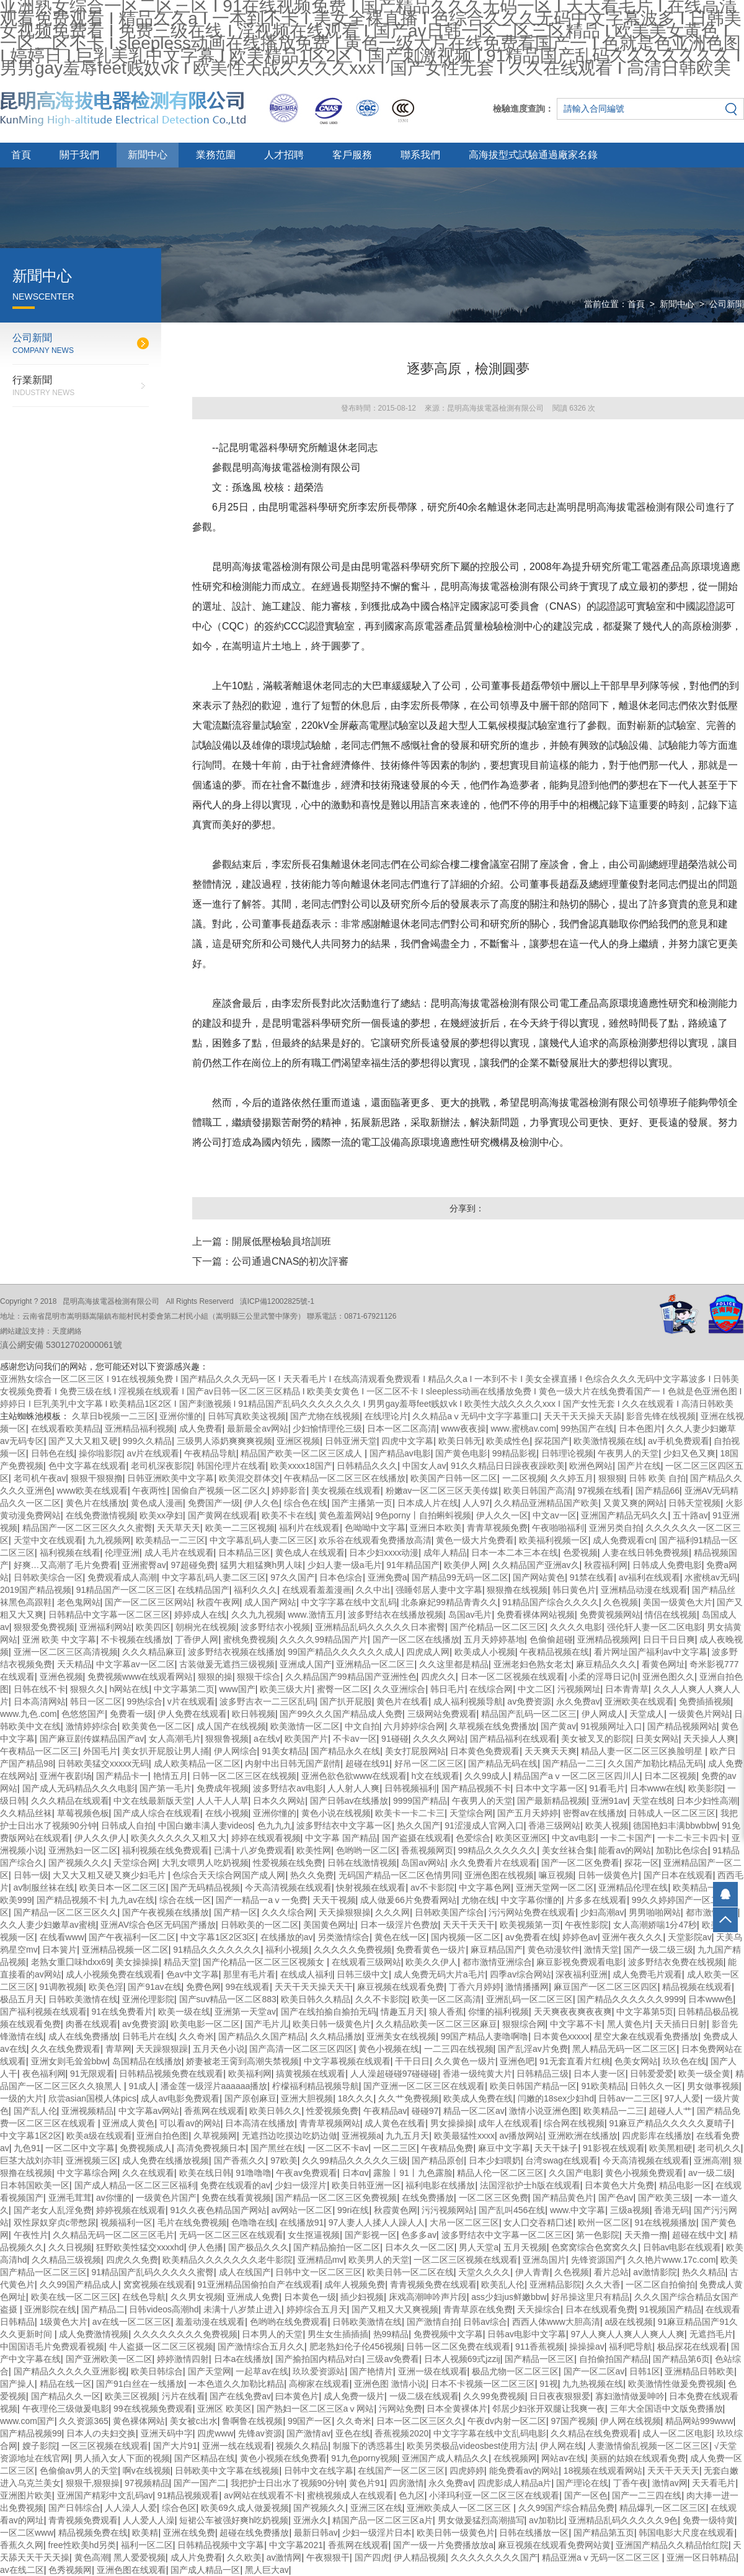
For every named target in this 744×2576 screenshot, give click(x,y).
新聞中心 (147, 154)
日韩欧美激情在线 (83, 1999)
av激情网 (284, 2557)
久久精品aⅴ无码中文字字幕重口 (475, 1416)
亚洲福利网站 (105, 1627)
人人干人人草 (223, 1801)
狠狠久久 (87, 1689)
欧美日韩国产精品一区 (533, 2086)
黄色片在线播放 (96, 1503)
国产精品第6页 (681, 2359)
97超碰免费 (192, 1565)
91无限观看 (92, 2074)
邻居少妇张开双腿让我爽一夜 (548, 2408)
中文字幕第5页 (644, 2012)
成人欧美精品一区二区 (197, 1763)
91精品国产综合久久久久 (550, 1602)
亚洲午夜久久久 (632, 1937)
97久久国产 (292, 1577)
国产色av (616, 2198)
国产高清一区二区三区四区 (301, 2049)
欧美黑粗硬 (671, 2148)
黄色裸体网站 (139, 2421)
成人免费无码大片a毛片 (439, 1974)
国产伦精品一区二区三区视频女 (265, 1962)
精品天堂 (181, 1962)
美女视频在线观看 (346, 1490)
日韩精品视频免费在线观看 (171, 2074)
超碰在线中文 (698, 2235)
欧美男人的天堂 (378, 2260)
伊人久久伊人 (100, 1838)
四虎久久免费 (132, 2260)
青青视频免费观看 (83, 2520)
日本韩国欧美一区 (34, 2185)
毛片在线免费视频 (192, 2222)
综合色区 (179, 2508)
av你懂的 (113, 2198)
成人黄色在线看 (395, 2123)
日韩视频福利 (410, 1788)
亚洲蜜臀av (144, 1565)
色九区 (412, 2495)
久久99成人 (486, 1776)
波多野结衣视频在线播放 (235, 1652)
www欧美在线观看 (92, 1490)
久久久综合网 (288, 1912)
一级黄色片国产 (166, 2198)
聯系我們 (420, 154)
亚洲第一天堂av (245, 2012)
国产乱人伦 (35, 2111)
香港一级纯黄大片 (477, 2074)
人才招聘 (284, 154)
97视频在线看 (604, 1490)
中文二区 (535, 1689)
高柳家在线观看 (319, 2384)
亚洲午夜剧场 (66, 1776)
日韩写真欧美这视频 (247, 1416)
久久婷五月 (571, 1478)
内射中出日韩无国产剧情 (292, 1763)
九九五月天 (407, 2136)
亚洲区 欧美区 (224, 2408)
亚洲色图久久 (668, 1677)
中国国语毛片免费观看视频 (52, 2346)
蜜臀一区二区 (343, 1689)
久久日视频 (70, 2247)
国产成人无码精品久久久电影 (78, 1788)
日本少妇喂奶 (495, 2160)
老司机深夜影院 (161, 1466)
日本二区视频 (670, 1776)
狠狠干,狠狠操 (93, 2483)
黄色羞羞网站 (345, 1515)
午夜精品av (385, 2111)
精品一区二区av (474, 2111)
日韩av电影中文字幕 (526, 2334)
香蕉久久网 (21, 2545)
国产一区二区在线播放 (416, 1639)
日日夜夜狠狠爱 (559, 2396)
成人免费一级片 (354, 2396)
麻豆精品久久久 (606, 1664)
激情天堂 (601, 1949)
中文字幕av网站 (149, 2111)
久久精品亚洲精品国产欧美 (546, 1503)
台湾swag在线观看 (561, 2160)
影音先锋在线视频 (661, 1416)
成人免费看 (201, 1428)
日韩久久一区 (656, 2086)
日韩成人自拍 (127, 1825)
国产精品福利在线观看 (513, 1739)
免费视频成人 (146, 2148)
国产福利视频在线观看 (43, 2012)
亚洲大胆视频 (307, 2098)
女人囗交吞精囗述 (538, 2222)
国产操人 (17, 2384)
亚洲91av (609, 1801)
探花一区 (641, 1863)
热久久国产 (418, 1825)
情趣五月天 (402, 2012)
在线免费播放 (428, 2198)
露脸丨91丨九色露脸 (413, 2173)
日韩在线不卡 (40, 1689)
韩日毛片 (447, 1689)
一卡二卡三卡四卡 (692, 1838)
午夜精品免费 (447, 2148)
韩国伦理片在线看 (231, 1466)
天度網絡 (67, 1331)
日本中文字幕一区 (550, 1788)
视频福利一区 (126, 2222)
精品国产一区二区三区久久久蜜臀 (87, 1528)
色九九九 (274, 1825)
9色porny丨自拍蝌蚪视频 (423, 1515)
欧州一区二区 (604, 2222)
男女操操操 (452, 2123)
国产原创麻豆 (250, 2098)
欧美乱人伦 (503, 2284)
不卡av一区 (355, 1739)
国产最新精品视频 (552, 1801)
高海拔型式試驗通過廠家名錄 (533, 154)
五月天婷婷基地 (494, 1639)
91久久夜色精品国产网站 (218, 2210)
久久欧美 (244, 2557)
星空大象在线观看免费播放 (646, 2036)
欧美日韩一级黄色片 (332, 2024)
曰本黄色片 (297, 2396)
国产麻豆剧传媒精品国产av (92, 1739)
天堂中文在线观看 (48, 1540)
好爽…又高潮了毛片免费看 (66, 1565)
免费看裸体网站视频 (536, 1615)
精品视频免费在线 (93, 2533)
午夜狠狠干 (328, 2557)
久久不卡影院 (381, 1999)
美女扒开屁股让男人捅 (165, 1751)
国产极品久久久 (258, 2247)
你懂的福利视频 (498, 2012)
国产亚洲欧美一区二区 (109, 2359)
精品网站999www (699, 2421)
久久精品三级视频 (66, 2260)
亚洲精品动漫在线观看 (644, 1590)
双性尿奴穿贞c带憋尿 (55, 2222)
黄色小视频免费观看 (644, 2173)
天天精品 (74, 1664)
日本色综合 (341, 1577)
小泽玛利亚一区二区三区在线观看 (494, 2495)
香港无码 (671, 2210)
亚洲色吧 (517, 2061)
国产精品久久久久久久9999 (630, 1999)
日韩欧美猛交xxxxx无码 (103, 1763)
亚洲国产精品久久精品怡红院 (672, 2545)
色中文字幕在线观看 (87, 1466)
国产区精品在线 (204, 2458)
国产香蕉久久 (240, 2160)
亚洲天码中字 (167, 2433)
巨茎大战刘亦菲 (30, 2160)
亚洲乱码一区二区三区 (529, 1999)
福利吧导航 (630, 2346)
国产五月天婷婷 (527, 1813)
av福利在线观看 (649, 1577)
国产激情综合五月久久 (261, 2346)
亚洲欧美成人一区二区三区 (460, 2508)
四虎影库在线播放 (656, 2136)
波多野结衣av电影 (288, 1788)
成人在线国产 (245, 2272)
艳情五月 (170, 1776)
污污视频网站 (448, 2210)
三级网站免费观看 (442, 1714)
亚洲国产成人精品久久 (445, 2458)
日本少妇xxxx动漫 (383, 1553)
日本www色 (710, 1999)
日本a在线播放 (242, 2359)
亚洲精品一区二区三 (375, 1664)
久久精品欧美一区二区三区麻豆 (436, 2024)
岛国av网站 (423, 1863)
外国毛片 (100, 1751)
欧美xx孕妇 (161, 1515)
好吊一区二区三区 (429, 1763)
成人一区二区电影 (677, 2433)
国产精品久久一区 (65, 2396)
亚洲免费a (387, 1577)
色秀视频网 (70, 2570)
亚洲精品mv (321, 2260)
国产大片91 (175, 2446)
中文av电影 (574, 1838)
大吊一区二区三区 (464, 2222)
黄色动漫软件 (554, 1949)
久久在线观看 (148, 2173)
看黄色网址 (663, 1664)
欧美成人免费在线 (478, 2098)
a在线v (267, 1739)
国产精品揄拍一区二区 (336, 2247)
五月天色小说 (219, 2049)
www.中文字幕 (577, 2210)
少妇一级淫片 (301, 2185)
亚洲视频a (361, 2136)
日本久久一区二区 (419, 2247)
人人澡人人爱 (131, 2508)
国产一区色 (586, 2495)
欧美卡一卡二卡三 (410, 1813)
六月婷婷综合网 (414, 1726)
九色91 (27, 2148)
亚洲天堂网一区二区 (555, 1887)
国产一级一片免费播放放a (443, 2545)
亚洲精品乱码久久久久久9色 (623, 2520)
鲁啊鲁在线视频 (252, 2421)
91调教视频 (62, 1987)
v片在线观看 (191, 1701)
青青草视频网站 (329, 2123)
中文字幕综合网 (87, 2173)
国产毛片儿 (266, 2024)
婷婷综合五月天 (316, 2309)
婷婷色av (580, 1937)
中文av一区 (555, 1515)
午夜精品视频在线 (554, 1652)
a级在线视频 (629, 2322)
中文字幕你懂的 (531, 1900)
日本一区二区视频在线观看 (513, 1677)
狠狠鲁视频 (227, 1739)
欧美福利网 (250, 2074)
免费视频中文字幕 (448, 2334)
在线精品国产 (203, 1590)
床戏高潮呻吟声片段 (428, 2297)
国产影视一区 (371, 2235)
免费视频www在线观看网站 (140, 1677)
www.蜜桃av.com (523, 1428)
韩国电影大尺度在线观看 (686, 2533)
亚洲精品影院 (555, 2284)
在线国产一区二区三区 (401, 2471)
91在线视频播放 (665, 2222)
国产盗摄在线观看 (416, 1838)
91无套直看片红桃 (574, 2061)
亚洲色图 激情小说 (390, 2384)
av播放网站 (521, 2136)
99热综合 (145, 1701)
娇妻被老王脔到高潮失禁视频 (242, 2061)
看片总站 (611, 2272)
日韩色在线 (52, 1453)
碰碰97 (425, 2111)
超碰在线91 (367, 1763)
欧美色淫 (106, 1987)
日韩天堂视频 (694, 1503)
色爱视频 (580, 1553)
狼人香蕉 (446, 2012)
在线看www (62, 1937)
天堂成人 (646, 1714)
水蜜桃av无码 (710, 1577)
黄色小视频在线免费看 (283, 2458)
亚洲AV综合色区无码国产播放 (158, 1925)
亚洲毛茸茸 (70, 2198)
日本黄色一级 (310, 2297)
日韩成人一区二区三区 (672, 1813)
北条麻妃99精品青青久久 (449, 1602)
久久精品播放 (336, 2036)
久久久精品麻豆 (152, 1652)
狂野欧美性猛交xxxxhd (140, 2247)
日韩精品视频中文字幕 (220, 2545)
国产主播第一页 (362, 1503)
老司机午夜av (40, 1478)
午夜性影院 (586, 1925)
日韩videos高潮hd (163, 2309)
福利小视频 (287, 1949)
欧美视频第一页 (530, 1925)
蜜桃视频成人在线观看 (350, 2495)
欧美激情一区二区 (305, 1726)
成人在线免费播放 (83, 2036)
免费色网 (203, 1987)
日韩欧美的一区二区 (260, 1925)
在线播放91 (302, 2222)
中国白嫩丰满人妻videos (205, 1825)
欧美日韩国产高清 (538, 1490)
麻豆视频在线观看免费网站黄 (554, 2545)
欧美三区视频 (131, 2396)
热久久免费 (312, 1875)
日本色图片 (640, 1428)
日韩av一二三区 (629, 2098)
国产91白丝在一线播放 (140, 2384)
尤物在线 (478, 1900)
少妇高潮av (602, 1912)
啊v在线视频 (146, 2471)
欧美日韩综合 (157, 2371)
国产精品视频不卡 (476, 1788)
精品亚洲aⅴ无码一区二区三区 (602, 2557)
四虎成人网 (428, 1652)
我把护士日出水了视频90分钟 (288, 2483)
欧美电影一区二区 (205, 2024)
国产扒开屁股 (346, 1701)
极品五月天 (21, 1999)
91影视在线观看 (614, 2148)
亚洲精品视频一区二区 (125, 1949)
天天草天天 (178, 1528)
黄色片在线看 (402, 1701)
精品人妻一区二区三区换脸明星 (643, 1751)
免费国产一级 (214, 1503)
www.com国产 (27, 2421)
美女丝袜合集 (568, 1850)
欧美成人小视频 (484, 1652)
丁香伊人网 (196, 1639)
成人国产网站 (270, 1602)
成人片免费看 (196, 2557)
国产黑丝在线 (276, 2148)
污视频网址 (579, 1689)
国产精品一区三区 (539, 2359)
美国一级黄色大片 (677, 1602)
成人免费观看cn (623, 1540)
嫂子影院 (39, 2446)
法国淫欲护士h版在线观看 (530, 2185)
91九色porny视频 (364, 2458)
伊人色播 (205, 2247)
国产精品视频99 (31, 2433)
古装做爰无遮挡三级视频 (227, 1664)
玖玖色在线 (684, 2061)
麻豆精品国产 (497, 1949)
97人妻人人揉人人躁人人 (377, 2222)
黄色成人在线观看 (310, 1553)
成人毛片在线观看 (179, 1553)
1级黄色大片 (64, 2322)
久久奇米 (196, 2036)
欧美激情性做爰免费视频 (676, 2384)
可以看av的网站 (190, 2123)
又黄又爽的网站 (633, 1503)
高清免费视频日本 (211, 2148)
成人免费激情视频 (93, 2334)
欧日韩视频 (253, 1714)
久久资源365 (83, 2421)
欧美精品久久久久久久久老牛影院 (227, 2260)
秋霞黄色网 (395, 2210)
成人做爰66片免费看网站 (408, 1900)
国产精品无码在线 (503, 1763)
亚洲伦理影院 (148, 1999)
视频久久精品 (302, 2446)
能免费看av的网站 (524, 2471)
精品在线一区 (66, 2384)
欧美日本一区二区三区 (122, 1887)
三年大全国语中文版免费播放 (666, 2408)
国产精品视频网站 (682, 1726)
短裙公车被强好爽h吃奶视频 (233, 2520)
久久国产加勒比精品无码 (655, 1763)
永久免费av (578, 1701)
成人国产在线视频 (231, 1726)
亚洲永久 (310, 2520)
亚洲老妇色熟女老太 (533, 1664)
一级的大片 (21, 2098)
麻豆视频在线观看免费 (400, 1987)
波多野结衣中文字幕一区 (344, 1825)
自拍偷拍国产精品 (614, 2359)
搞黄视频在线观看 (310, 2074)
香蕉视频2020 (401, 2433)
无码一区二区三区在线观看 (231, 2235)
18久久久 (356, 2098)
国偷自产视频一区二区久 (219, 1490)
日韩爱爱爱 (651, 2074)
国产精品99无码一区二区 (460, 1577)
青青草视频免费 (497, 1528)
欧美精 (145, 2533)
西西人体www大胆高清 (556, 2322)
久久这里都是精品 (454, 1664)
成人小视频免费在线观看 (113, 1974)
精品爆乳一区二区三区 (662, 2508)
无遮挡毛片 (711, 2334)
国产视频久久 (319, 2508)
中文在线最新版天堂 (152, 1801)
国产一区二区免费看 (580, 1863)
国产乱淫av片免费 (533, 2049)
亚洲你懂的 (181, 1416)
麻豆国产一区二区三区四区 (606, 1987)
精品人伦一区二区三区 (500, 2173)
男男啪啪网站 (655, 1912)
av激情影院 (655, 2272)
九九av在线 (132, 1900)
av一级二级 (710, 2173)
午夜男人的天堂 (628, 1453)
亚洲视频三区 (92, 2160)
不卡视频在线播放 (135, 1639)
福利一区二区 (147, 2545)
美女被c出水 (194, 2421)
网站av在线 (563, 2458)
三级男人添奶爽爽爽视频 (224, 1441)
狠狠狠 (611, 1478)
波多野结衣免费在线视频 (676, 1962)
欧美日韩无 (460, 1441)
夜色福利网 (44, 2074)
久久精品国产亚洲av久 (536, 1565)
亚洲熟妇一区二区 (83, 1850)
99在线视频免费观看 (153, 2408)
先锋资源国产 (597, 2260)
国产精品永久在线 (345, 1751)
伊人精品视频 (420, 2557)
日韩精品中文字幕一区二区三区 (109, 1615)
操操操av (586, 2346)
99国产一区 (310, 2421)
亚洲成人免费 (253, 2297)
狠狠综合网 (524, 2024)
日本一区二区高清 (401, 1428)
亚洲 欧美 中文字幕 (59, 1639)
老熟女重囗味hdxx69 (71, 1962)
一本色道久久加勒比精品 (236, 2384)
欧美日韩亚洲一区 (366, 2185)
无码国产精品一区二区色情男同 (399, 1875)
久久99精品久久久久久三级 (354, 2160)
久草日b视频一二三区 (113, 1416)
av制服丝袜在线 (44, 1887)
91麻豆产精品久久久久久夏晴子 (670, 2123)
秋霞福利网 (605, 1565)
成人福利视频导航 (468, 1701)
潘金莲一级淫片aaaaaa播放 (214, 2086)
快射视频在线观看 (370, 1887)
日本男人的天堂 (272, 2334)
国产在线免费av (240, 2396)
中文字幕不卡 (576, 2024)
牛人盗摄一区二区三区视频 (161, 2346)
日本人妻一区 (600, 2074)
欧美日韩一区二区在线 (410, 2272)
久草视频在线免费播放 (493, 1726)
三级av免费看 (392, 2359)
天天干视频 (334, 1900)
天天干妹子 (556, 2148)
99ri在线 (353, 2210)
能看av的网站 (624, 1850)
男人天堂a (478, 2247)
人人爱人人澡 (149, 2520)
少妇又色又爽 (689, 1453)
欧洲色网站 (591, 1466)
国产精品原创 (438, 2160)
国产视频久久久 (78, 1863)
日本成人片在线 (427, 1503)
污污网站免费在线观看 (532, 1912)
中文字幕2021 (296, 2545)
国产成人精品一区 (205, 2570)
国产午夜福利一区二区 (132, 1937)
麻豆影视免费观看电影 (579, 1962)
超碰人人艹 (670, 2111)
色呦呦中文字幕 (375, 1528)
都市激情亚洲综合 (497, 1962)
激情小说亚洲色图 (543, 2111)
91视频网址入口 (612, 1726)
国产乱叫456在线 (512, 2210)
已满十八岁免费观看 (253, 1850)
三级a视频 (630, 2210)
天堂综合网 (471, 1813)
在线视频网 (515, 2458)
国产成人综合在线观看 (156, 1813)
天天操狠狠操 (345, 1912)
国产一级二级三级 (658, 1949)
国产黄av (558, 1726)
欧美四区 (153, 1627)
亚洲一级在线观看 (432, 2371)
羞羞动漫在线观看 (210, 2322)
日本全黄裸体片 (457, 2408)
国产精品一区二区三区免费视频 (336, 2198)
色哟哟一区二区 (366, 1850)
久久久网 (392, 1912)
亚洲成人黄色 (128, 2123)
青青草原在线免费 (478, 2309)
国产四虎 (372, 2557)
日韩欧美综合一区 (48, 1577)
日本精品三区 (244, 1553)
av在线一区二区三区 (131, 2322)
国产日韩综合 (74, 2508)
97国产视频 (573, 2421)
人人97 (476, 1503)
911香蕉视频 (539, 2346)
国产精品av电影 (400, 1453)
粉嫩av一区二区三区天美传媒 (442, 1490)
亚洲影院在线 (50, 2309)
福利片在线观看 (309, 1528)
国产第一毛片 (166, 1788)
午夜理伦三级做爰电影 (65, 2408)
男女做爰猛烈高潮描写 (481, 2520)
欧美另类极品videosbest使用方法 (471, 2446)
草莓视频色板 (83, 1813)
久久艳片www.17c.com (671, 2260)
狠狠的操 (215, 1677)
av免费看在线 (531, 1937)
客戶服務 (352, 154)
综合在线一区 (185, 1900)
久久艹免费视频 (408, 2098)
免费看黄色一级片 (431, 1949)
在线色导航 (144, 2297)
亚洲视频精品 (87, 2111)
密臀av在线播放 (593, 1813)
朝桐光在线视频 (205, 1627)
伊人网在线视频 (630, 2421)
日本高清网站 (40, 1701)
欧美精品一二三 (703, 1887)
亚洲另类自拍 (615, 1528)
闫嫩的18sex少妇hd (556, 2098)
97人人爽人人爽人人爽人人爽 (628, 2334)
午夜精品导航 (210, 1453)
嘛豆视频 (556, 1875)
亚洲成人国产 (306, 1664)
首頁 (21, 154)
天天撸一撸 (646, 2235)
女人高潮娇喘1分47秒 (655, 1925)
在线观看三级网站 (366, 1962)
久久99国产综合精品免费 (566, 2508)
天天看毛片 (713, 2483)
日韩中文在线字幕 (318, 2471)
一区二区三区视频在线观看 (466, 2260)
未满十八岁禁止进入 (242, 2309)
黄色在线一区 (400, 1937)
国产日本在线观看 (678, 1875)
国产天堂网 (209, 2371)
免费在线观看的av (235, 2185)
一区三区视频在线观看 (104, 2446)
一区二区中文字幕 (80, 2148)
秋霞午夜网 (218, 1602)
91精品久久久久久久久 (217, 1949)
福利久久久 (255, 1590)
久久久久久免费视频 (353, 1949)
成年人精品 (445, 1553)
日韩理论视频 (567, 1453)
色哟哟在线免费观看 (289, 2322)
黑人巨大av (267, 2570)
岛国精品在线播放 (147, 2061)
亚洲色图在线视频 (499, 1875)
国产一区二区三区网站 (148, 1602)
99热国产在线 (587, 1428)
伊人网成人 (603, 1714)
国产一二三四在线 (646, 2495)
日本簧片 (59, 1949)
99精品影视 (514, 1453)
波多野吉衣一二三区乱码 (267, 1701)
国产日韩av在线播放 (349, 1801)
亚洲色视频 (61, 1677)
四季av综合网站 (520, 1974)
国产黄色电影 (461, 1453)
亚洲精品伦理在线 (633, 1887)
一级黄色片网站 (699, 1714)
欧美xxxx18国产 (301, 1466)
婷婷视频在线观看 (131, 2210)
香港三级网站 (554, 1825)
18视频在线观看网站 (603, 2471)
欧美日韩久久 (275, 2111)
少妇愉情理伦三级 (327, 1428)
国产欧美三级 (664, 2198)
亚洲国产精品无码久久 (624, 1515)
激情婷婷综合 (92, 1726)
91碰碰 (395, 1739)
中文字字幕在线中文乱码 (349, 1602)
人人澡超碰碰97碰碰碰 (394, 2074)
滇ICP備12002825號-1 (277, 1301)
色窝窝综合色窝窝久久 (594, 2247)
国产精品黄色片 (563, 2198)
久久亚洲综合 (399, 1689)
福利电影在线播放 (440, 2185)
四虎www (215, 2433)
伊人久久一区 (502, 1515)
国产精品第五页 (604, 2533)
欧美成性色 (507, 1441)
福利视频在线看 (70, 1553)
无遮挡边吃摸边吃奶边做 (289, 2136)
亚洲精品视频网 (607, 1639)
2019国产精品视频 (35, 1590)
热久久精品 (703, 2272)
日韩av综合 (485, 2322)
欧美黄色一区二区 (157, 1726)
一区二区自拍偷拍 (660, 2284)
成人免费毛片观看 (647, 1974)
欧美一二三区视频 (240, 1528)
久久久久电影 (576, 1627)
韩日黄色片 (574, 1590)
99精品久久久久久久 (498, 1850)
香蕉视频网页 (427, 1850)
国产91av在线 (154, 1987)
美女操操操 (137, 1962)
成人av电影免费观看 (180, 2098)
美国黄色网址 (329, 1925)
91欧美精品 (603, 2086)
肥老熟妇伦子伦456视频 (355, 2346)
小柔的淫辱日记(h (603, 1677)
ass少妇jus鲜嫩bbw (508, 2297)
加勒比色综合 (682, 1850)
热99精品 (391, 2334)
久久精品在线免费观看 (594, 2433)
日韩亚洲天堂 (351, 1441)
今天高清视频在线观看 (288, 1887)
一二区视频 (524, 1478)
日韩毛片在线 (148, 2036)
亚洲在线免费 (189, 2533)
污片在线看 (183, 2396)
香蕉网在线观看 (214, 2111)
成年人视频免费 (354, 2284)
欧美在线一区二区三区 (74, 2297)
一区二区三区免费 (493, 2198)
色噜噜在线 (253, 2222)
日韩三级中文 (363, 1974)
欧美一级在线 (184, 2012)
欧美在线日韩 (205, 2173)
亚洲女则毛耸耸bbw (69, 2061)
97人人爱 (683, 2098)
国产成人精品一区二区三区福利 (135, 2185)
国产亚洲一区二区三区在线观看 (424, 2086)
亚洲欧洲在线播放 (583, 2136)
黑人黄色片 (628, 2024)
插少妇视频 (362, 2297)
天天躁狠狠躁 (162, 2049)
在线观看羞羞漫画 (317, 1590)
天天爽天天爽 (551, 1751)
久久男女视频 (196, 2297)
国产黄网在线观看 (222, 1515)
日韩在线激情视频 (362, 1863)
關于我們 (79, 154)
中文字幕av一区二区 (135, 1664)
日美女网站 (657, 1739)
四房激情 (406, 2483)
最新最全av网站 (257, 1428)
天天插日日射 (681, 2024)
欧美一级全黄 (704, 2074)
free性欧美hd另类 (82, 2545)
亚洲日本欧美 (436, 1528)
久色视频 (620, 1602)
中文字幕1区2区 (31, 2136)
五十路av (690, 1515)
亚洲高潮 (711, 2160)
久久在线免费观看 (65, 2049)
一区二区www (26, 2533)
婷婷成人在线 (200, 1615)
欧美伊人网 (465, 1565)
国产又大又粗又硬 (83, 1441)
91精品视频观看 (188, 2495)
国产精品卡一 (122, 1776)
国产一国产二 (200, 2483)
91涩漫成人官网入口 (484, 1825)
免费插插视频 (705, 1701)
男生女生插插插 (338, 2334)
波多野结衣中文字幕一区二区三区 (506, 2235)
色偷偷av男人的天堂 (79, 2471)
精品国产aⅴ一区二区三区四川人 (576, 1776)
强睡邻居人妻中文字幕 (439, 1590)
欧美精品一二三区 (170, 1540)
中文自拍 (362, 1726)
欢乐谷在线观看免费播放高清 (375, 1540)
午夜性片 (31, 2235)
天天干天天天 (673, 2471)
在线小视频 (227, 1813)
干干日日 (412, 2061)
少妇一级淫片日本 (377, 2533)
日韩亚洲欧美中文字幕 (170, 1478)
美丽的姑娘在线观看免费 (638, 2458)
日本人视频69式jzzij (462, 2359)
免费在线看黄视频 (236, 2198)
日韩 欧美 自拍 (657, 1478)
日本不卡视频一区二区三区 (483, 2384)
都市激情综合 (712, 1912)
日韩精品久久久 (367, 1466)
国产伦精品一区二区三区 (498, 1627)
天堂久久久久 (484, 2272)
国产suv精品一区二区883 (228, 1999)
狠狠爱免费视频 (44, 1627)
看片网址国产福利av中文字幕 (650, 1652)
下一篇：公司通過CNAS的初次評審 (270, 1261)
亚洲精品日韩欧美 (699, 2371)
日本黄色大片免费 (619, 2185)
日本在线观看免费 (600, 2309)
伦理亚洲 (122, 1553)
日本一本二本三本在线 (514, 1553)
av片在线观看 (153, 1453)
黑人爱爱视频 (139, 2557)
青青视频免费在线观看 (433, 2284)
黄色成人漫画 (157, 1503)
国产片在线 (639, 1466)
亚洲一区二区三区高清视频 (66, 1652)
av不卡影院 (432, 1887)
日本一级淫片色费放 (399, 1925)
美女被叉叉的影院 (596, 1739)
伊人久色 (261, 1503)
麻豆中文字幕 (504, 2148)
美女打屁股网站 (415, 1751)
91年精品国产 (413, 1565)
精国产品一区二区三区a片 (382, 2520)
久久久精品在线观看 (70, 1801)
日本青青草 (627, 1689)
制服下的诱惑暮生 (367, 2446)
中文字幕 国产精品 (341, 1838)
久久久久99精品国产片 (324, 1639)
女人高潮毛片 (175, 1739)
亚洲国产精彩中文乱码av (105, 2495)
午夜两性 (149, 1490)
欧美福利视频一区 (553, 1540)
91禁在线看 (592, 1577)
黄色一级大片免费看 (475, 1540)
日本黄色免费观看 (485, 1751)
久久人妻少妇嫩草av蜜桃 (48, 1925)
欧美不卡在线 (288, 1515)
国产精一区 (235, 1912)
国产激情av (308, 2433)
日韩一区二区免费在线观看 (458, 2346)
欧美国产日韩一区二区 (453, 1478)
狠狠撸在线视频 (517, 1590)
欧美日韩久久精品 (315, 1999)
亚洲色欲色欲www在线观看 (354, 1776)
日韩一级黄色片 (608, 1875)
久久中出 (373, 1590)
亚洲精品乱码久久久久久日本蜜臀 (380, 1627)
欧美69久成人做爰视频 (245, 2508)
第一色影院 (597, 2235)
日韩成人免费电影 (667, 1565)
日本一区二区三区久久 (419, 2421)
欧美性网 (313, 1850)
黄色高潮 (91, 2557)
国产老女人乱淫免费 (53, 2210)
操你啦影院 (100, 1453)
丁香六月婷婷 (475, 1987)
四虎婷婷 (467, 2471)
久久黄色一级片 (465, 2061)
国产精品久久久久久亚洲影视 (70, 2371)
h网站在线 (129, 1689)
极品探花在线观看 (692, 2346)
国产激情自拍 (433, 2322)
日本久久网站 (279, 1801)
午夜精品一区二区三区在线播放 (344, 1478)
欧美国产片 (306, 1739)
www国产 (237, 1689)
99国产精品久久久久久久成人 (345, 1652)
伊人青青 (532, 2272)
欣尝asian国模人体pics (92, 2098)
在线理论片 (386, 1416)
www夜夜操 (463, 1428)
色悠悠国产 (83, 1714)
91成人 (142, 2086)
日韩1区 (644, 2371)
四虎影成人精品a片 (514, 2483)
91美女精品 (284, 1751)
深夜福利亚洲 (582, 1974)
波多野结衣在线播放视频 (395, 1615)
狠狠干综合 (258, 1677)
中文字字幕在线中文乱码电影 (489, 2433)
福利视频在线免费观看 (165, 1850)
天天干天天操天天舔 (583, 1416)
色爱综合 (473, 1838)
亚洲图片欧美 (26, 2495)
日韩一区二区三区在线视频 (244, 1776)
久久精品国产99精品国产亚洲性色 (351, 1677)
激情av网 (670, 2483)
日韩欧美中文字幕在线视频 (227, 2471)
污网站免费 (400, 2408)
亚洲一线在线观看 (237, 2446)
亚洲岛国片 (544, 2260)
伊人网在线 (561, 2446)
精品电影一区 (685, 2185)
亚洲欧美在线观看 (639, 1701)
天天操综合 (538, 2309)
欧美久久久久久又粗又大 (178, 1838)
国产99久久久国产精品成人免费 (341, 1714)
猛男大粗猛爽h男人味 (261, 1565)
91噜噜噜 (254, 2173)
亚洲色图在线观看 (131, 2570)
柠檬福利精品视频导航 (315, 2086)
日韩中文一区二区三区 (318, 2272)
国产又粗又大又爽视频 (395, 2309)
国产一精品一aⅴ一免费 (262, 1900)
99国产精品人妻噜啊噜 (485, 2036)
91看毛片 (608, 1788)
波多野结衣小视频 (275, 1627)
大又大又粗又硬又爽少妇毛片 (110, 1875)
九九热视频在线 (592, 2384)
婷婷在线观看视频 (266, 1838)
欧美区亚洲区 (521, 1838)
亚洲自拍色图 (162, 2136)
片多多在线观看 (596, 1900)
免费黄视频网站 (610, 1615)
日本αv (355, 2173)
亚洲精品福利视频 (139, 1428)
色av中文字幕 (192, 1974)
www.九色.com (28, 1714)
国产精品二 (103, 2309)
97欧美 (284, 2160)
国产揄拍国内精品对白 (318, 2359)
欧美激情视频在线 (608, 1441)
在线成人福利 (306, 1974)
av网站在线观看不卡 (263, 2495)
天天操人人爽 (709, 1739)
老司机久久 (719, 2148)
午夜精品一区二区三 (39, 1751)
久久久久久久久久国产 (494, 2557)
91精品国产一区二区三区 (124, 1590)
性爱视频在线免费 (287, 1863)
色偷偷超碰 (551, 1639)
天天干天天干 (469, 1925)
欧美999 (16, 1900)
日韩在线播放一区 (534, 2533)
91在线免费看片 (123, 2012)
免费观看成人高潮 (122, 1577)
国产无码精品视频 (205, 1887)
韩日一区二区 (96, 1701)
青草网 (118, 2049)
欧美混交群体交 (249, 1478)
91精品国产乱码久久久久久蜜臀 (153, 2272)
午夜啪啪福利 (558, 1528)
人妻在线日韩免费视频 (645, 1553)
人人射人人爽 (353, 1788)
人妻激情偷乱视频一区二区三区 (648, 2446)
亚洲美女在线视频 (401, 2036)
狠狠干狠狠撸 (97, 1478)
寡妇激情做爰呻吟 (630, 2396)
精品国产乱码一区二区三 (529, 1714)
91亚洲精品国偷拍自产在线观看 (258, 2284)
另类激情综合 (343, 1937)
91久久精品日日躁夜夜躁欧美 (508, 1466)
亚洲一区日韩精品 (701, 2557)
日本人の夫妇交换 (101, 2433)
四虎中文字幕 (407, 1441)
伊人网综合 (235, 1751)
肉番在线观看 (92, 2024)
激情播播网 (527, 1987)
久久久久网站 (439, 1739)
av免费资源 (529, 1701)
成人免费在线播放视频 (165, 2160)
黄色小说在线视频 (336, 1813)
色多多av (418, 2235)
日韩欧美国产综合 (449, 1912)
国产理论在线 (582, 2483)
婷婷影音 (289, 1490)
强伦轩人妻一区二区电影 (654, 1627)
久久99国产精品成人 (79, 2284)
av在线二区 (22, 2570)
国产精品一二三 (572, 1763)
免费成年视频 (223, 1788)
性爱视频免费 (332, 2111)
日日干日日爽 (669, 1639)
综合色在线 (305, 1503)
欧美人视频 (607, 1825)
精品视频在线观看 (697, 1987)
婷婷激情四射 (183, 2359)
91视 (548, 2384)
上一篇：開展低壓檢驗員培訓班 (261, 1241)
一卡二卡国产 (626, 1838)
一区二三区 (395, 2148)
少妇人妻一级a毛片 (345, 1565)
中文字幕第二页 (184, 1689)
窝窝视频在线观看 (158, 2284)
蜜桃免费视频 (249, 1639)
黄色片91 (367, 2483)
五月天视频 (525, 2247)
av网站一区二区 (302, 2210)
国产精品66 (658, 1490)
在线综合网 (491, 1689)
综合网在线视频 (574, 2123)
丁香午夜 (630, 2483)
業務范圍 (216, 154)
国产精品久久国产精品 (261, 2036)
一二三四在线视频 (459, 2049)
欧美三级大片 (286, 1689)
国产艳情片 (371, 2371)
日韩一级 (31, 1875)
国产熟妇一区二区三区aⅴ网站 (315, 2408)
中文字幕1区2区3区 (217, 1937)
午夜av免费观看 (306, 2173)
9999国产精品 (420, 1801)
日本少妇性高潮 (706, 1801)
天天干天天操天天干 (314, 1987)
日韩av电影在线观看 (682, 2247)
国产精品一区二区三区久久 (66, 1912)
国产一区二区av (594, 2371)
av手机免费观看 (678, 1441)
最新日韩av (316, 2533)
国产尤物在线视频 (325, 1416)
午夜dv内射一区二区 (506, 2421)
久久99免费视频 (494, 2396)
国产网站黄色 (539, 1577)
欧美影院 (705, 1788)
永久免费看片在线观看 (493, 1863)
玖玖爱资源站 (319, 2371)
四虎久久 (438, 1677)
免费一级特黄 (709, 2520)
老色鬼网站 (78, 1602)
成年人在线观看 (508, 2123)
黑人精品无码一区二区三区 (624, 2049)
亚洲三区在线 (376, 2508)
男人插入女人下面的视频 (122, 2458)
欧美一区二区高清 (446, 1999)
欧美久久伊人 (431, 1962)
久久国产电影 (575, 2173)
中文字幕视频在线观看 (347, 2061)
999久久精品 (147, 1441)
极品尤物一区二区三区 (515, 2371)
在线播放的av (286, 1937)
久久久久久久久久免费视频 (185, 2334)
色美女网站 (636, 2061)
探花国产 (551, 1441)
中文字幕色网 (485, 1887)
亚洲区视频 (298, 1441)
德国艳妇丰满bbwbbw (675, 1825)
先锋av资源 (260, 2433)
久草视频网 (215, 2136)
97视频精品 (147, 2483)
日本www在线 (656, 1788)
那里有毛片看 (249, 1974)
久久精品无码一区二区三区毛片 (113, 2235)
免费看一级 (131, 1714)
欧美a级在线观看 (99, 2136)
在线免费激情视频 (100, 1515)
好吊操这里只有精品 (590, 2297)
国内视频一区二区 (465, 1937)
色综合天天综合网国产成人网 (228, 1875)
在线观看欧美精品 (65, 1428)
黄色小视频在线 (388, 2049)
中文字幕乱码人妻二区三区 (262, 1540)
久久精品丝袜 (26, 1813)
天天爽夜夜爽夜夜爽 (573, 2012)
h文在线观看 (436, 1776)
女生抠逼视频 (314, 2235)
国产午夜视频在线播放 (165, 1912)
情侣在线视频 (671, 1615)
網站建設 (15, 1331)
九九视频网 (109, 1540)
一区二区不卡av (338, 2148)
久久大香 (603, 2284)
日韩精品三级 (542, 2074)
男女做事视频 (713, 2086)
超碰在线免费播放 (254, 2533)
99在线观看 (248, 1987)
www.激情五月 (315, 1615)
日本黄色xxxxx (561, 2036)
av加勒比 (546, 2520)
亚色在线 (352, 2433)
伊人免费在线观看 (192, 1714)
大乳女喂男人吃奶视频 (205, 1863)
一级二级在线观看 (424, 2396)
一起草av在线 (262, 2371)
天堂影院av (690, 1937)
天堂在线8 (652, 1801)
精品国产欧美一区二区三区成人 (303, 1453)
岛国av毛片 (470, 1615)
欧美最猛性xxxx (464, 2136)
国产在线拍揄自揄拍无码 (328, 2012)
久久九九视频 (257, 1615)
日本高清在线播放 (259, 2123)
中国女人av (424, 1466)
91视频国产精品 (670, 2309)
